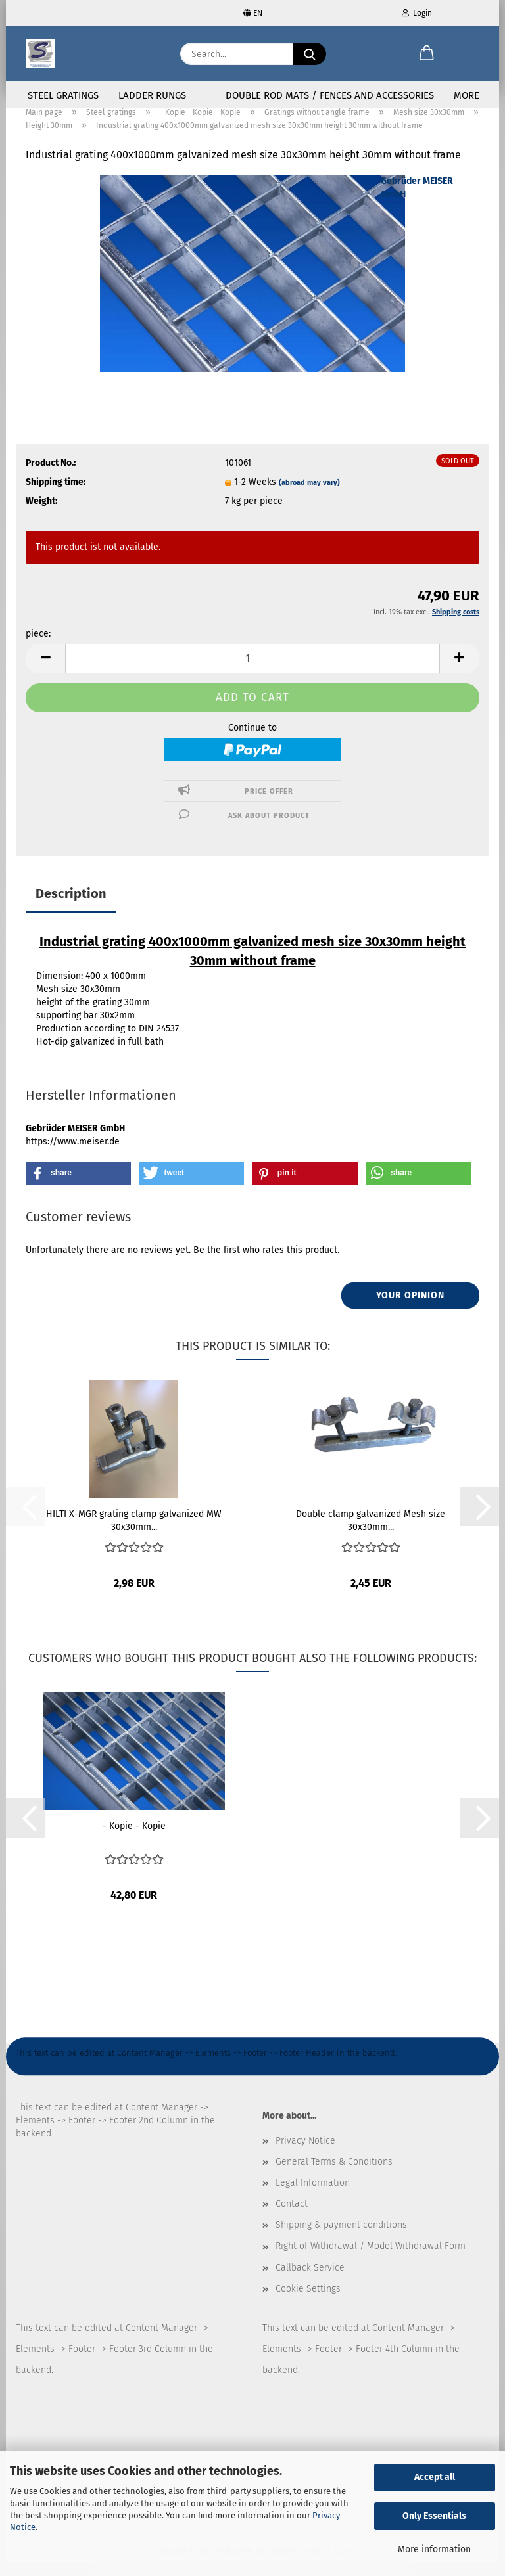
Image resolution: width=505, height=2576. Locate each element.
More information (434, 2549)
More (466, 95)
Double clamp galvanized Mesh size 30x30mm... (370, 1535)
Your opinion (410, 1310)
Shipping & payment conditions (341, 2240)
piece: (38, 648)
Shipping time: (55, 497)
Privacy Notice (305, 2155)
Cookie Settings (308, 2303)
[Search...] (309, 54)
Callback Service (310, 2282)
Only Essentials (434, 2515)
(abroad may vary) (309, 497)
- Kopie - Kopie (134, 1841)
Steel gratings (63, 95)
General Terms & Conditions (334, 2176)
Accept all (434, 2477)
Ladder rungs (152, 95)
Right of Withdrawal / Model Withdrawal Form (371, 2261)
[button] (426, 53)
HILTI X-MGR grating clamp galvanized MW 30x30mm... (134, 1535)
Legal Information (313, 2197)
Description (71, 908)
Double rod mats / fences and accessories (330, 95)
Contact (292, 2219)
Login (417, 13)
